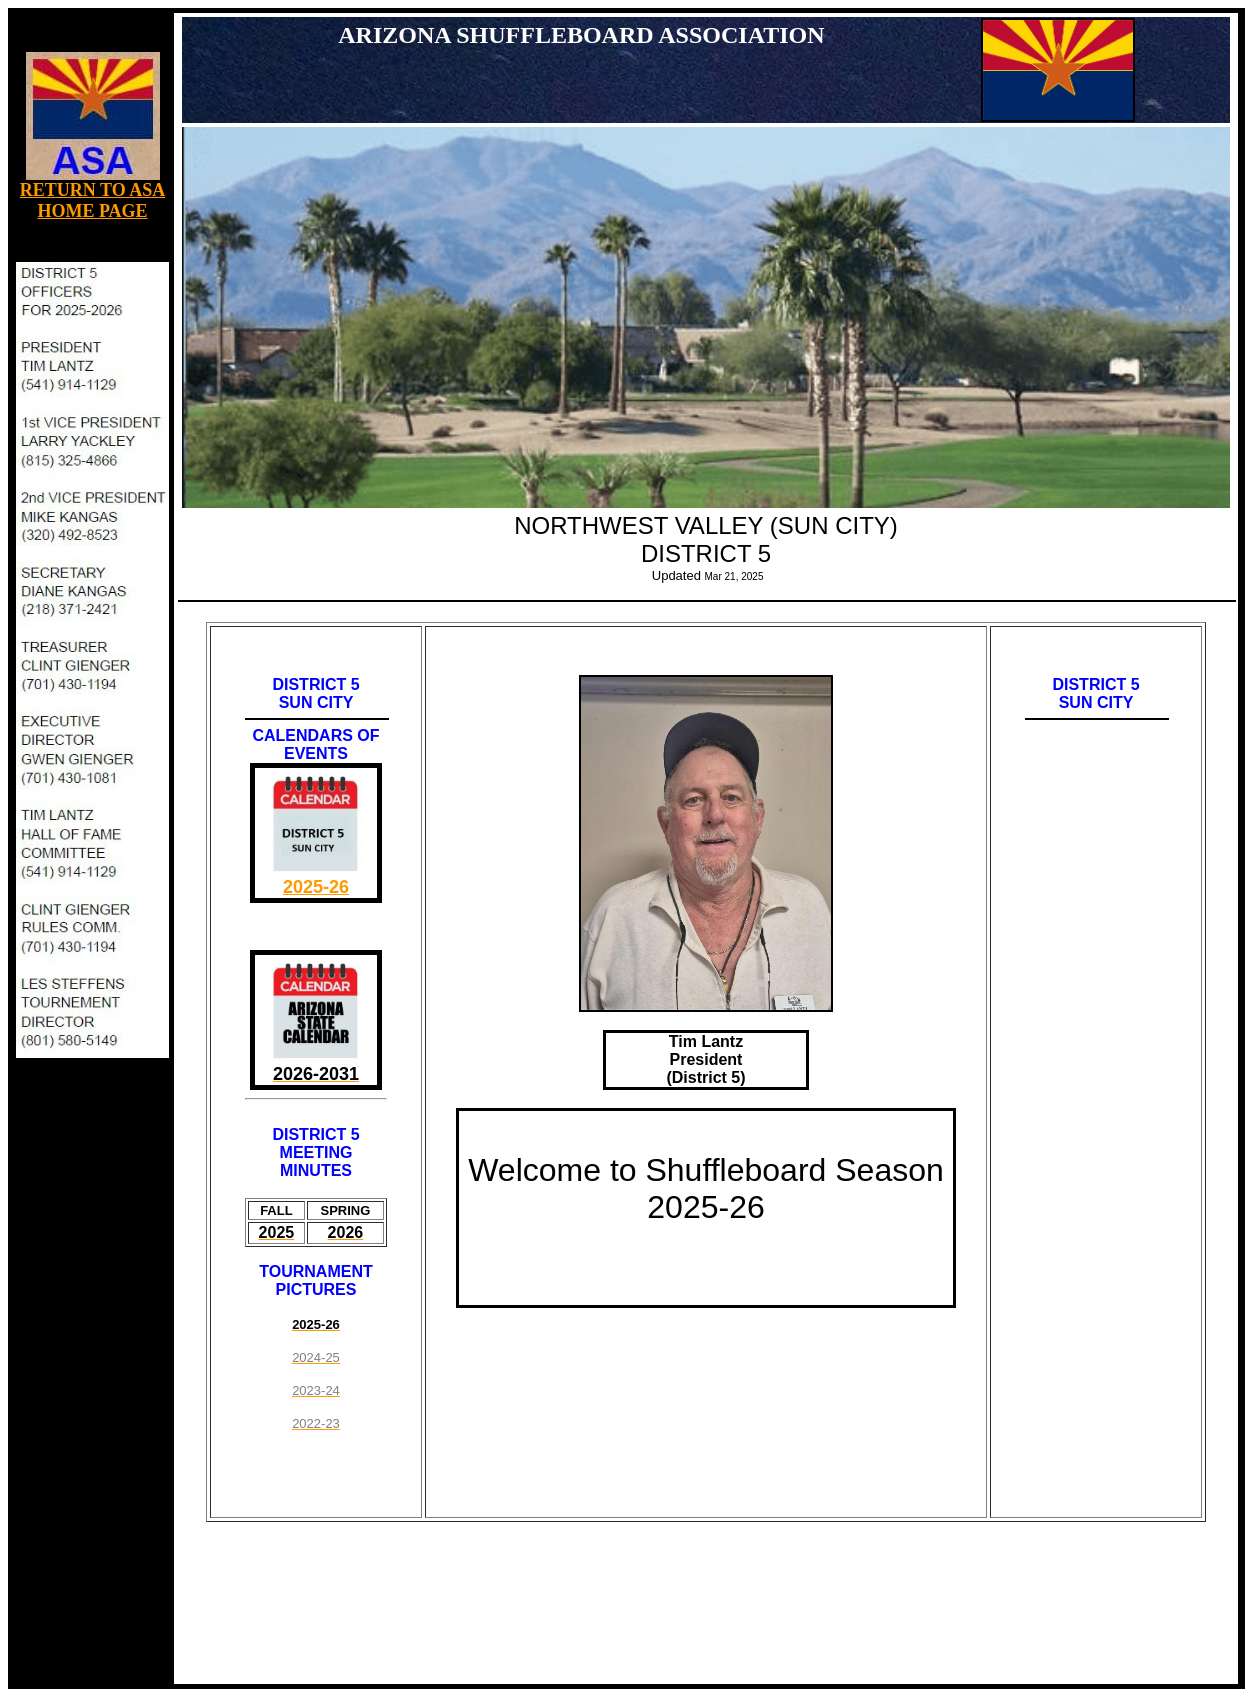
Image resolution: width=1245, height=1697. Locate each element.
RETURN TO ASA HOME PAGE (92, 200)
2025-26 (316, 887)
